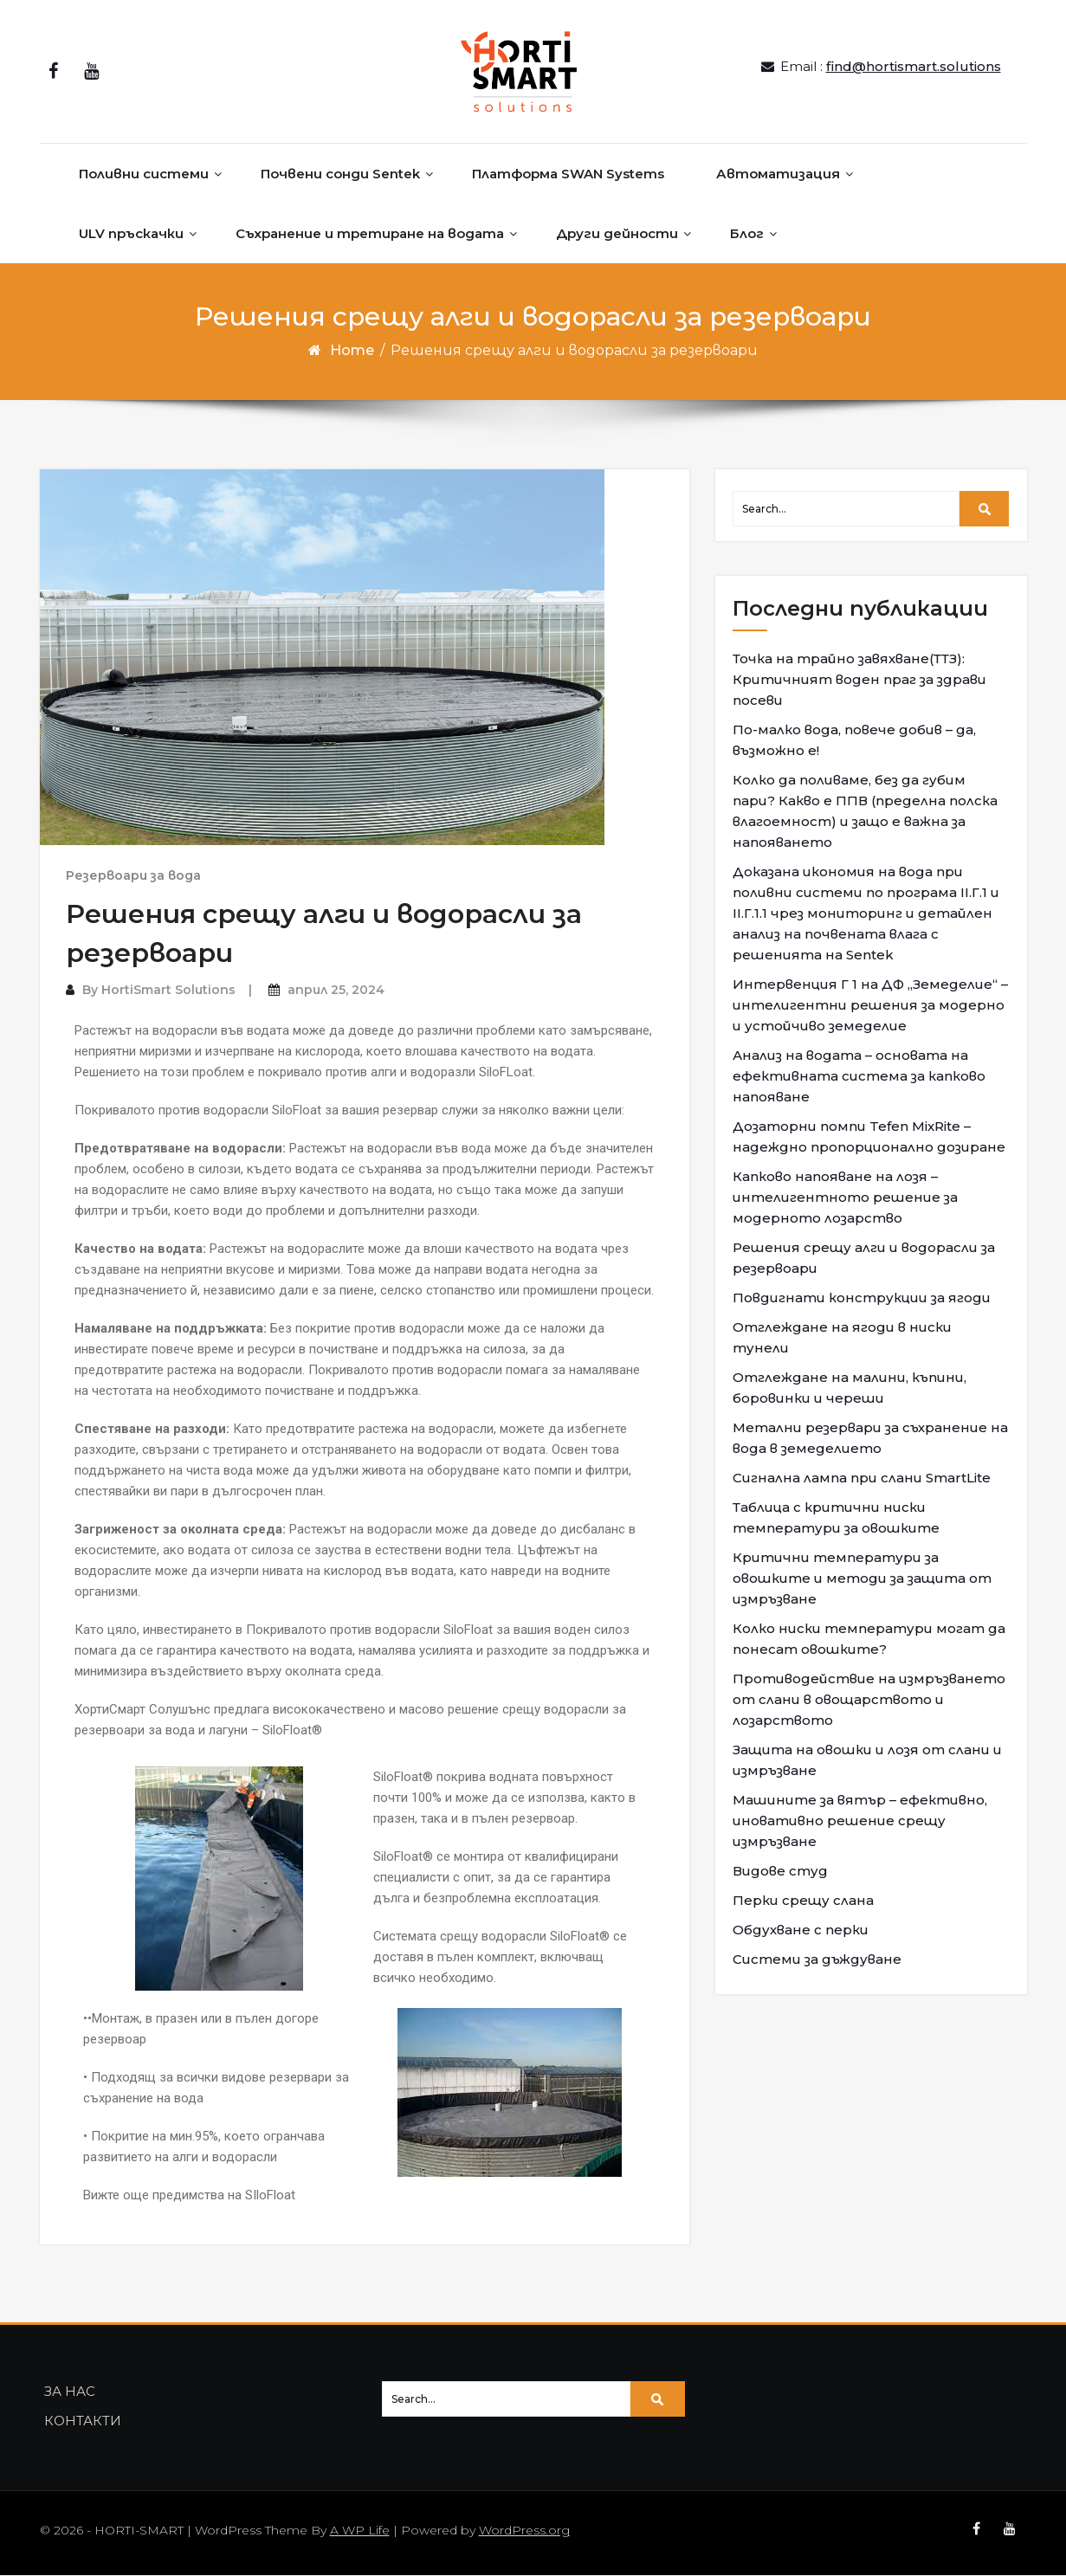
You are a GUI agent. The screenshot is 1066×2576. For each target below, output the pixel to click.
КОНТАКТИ (82, 2421)
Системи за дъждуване (817, 1959)
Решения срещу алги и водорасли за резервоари (864, 1257)
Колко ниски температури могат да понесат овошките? (869, 1638)
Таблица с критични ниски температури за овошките (836, 1517)
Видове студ (780, 1871)
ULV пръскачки (131, 233)
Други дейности (617, 233)
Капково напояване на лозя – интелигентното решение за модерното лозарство (845, 1197)
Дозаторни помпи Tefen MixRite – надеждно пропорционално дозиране (869, 1136)
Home (352, 350)
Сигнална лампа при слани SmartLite (862, 1477)
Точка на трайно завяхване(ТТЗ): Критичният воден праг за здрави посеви (859, 679)
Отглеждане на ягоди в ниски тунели (842, 1337)
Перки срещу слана (803, 1900)
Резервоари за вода (133, 876)
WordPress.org (524, 2531)
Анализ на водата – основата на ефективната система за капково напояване (859, 1076)
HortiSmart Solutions (168, 990)
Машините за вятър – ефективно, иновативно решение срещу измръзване (860, 1821)
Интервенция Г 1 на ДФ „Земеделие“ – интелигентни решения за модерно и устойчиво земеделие (870, 1005)
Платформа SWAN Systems (568, 173)
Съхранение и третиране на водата (370, 233)
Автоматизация (778, 173)
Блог (747, 233)
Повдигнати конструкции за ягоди (862, 1297)
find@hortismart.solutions (913, 67)
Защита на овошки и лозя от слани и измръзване (867, 1760)
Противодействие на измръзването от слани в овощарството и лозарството (869, 1699)
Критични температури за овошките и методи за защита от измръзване (862, 1578)
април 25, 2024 (335, 990)
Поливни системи (144, 173)
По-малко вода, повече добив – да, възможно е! (854, 740)
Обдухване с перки (801, 1929)
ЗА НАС (69, 2392)
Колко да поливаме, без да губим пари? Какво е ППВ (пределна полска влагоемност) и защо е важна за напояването (865, 811)
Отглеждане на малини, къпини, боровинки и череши (849, 1387)
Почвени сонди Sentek (340, 173)
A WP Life (360, 2531)
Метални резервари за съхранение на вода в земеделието (870, 1437)
